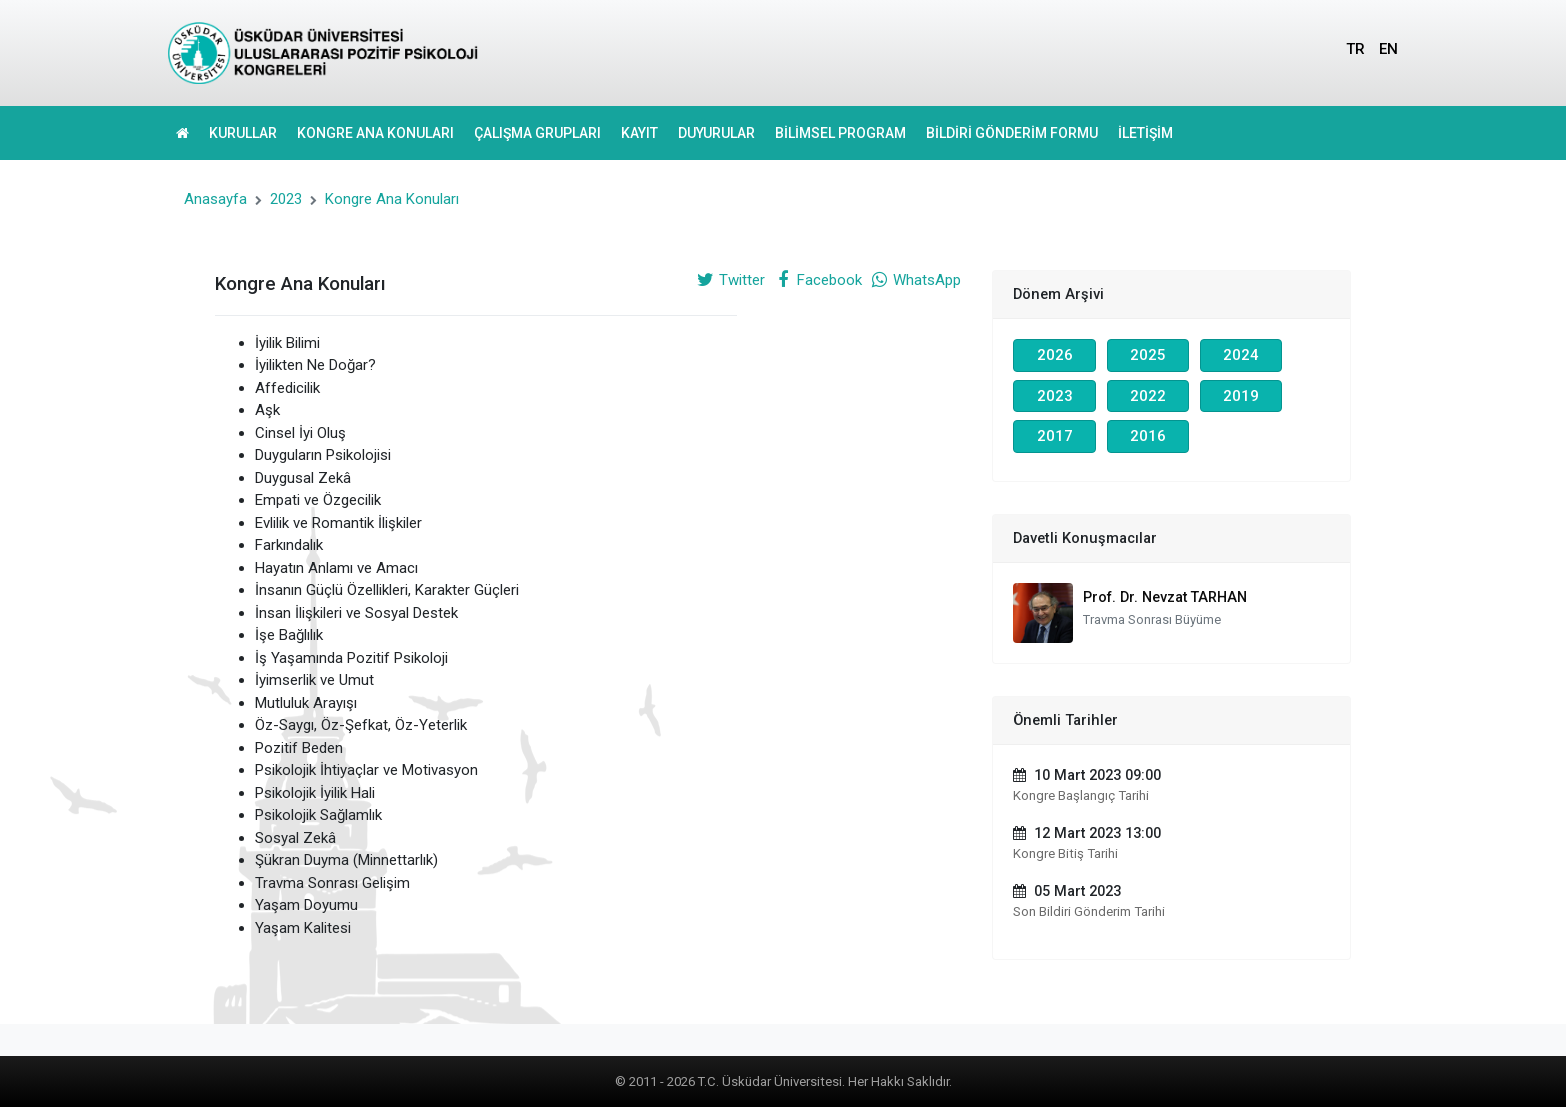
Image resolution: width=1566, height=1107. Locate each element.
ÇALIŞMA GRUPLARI (537, 133)
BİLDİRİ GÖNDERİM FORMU (1012, 133)
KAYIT (639, 133)
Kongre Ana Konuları (392, 199)
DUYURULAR (716, 133)
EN (1388, 49)
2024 (1241, 355)
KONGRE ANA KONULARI (375, 133)
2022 (1148, 396)
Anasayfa (215, 199)
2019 (1241, 396)
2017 (1055, 436)
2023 (286, 199)
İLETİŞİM (1145, 133)
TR (1355, 49)
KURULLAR (243, 133)
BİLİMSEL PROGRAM (840, 133)
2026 (1055, 355)
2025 (1148, 355)
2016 (1148, 436)
